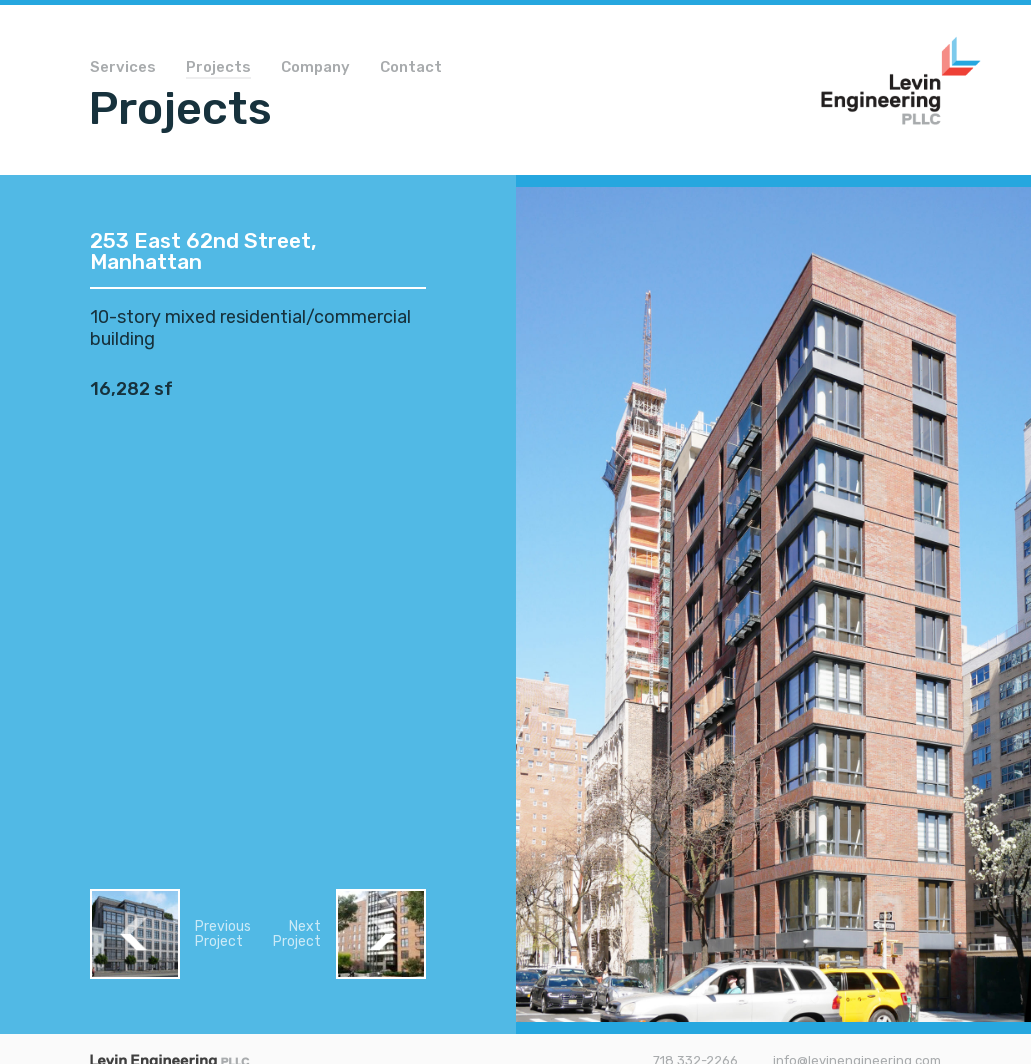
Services (123, 68)
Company (315, 68)
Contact (411, 68)
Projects (218, 68)
